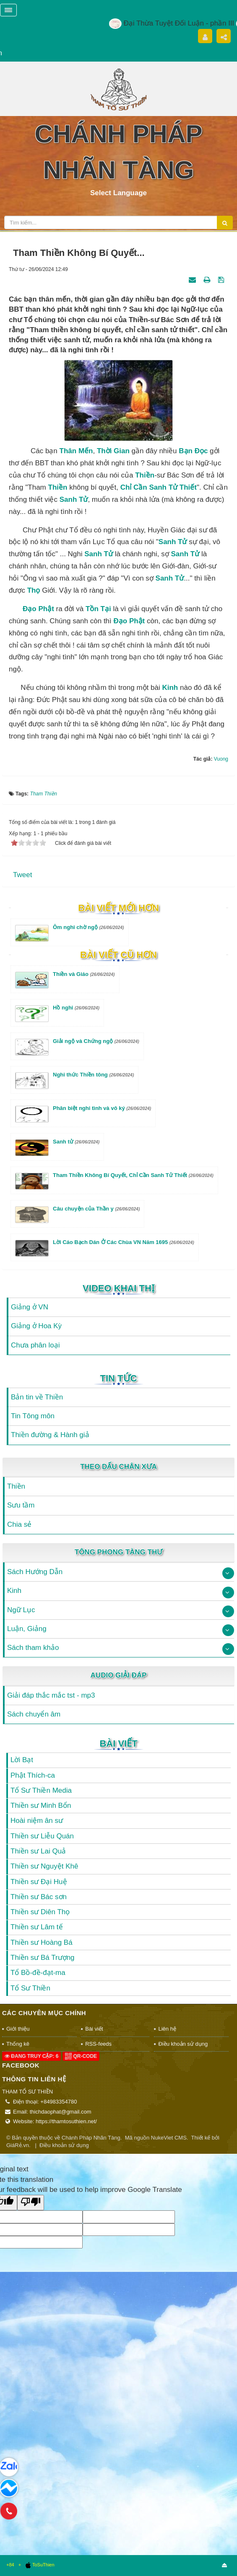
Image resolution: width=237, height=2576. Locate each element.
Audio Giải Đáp (119, 1675)
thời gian (113, 451)
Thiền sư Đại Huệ (38, 1882)
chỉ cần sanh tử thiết (158, 487)
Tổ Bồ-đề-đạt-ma (37, 1973)
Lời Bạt (21, 1760)
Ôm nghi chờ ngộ (88, 927)
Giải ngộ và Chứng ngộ (96, 1041)
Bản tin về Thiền (37, 1397)
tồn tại (98, 609)
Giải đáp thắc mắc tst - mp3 (51, 1695)
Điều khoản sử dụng (183, 2044)
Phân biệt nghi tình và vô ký (102, 1108)
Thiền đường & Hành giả (50, 1435)
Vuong (221, 759)
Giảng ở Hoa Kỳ (36, 1326)
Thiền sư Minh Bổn (40, 1805)
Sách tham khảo (33, 1648)
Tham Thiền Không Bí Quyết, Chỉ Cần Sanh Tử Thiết (133, 1175)
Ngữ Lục (21, 1610)
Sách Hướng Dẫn (35, 1572)
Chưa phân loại (35, 1345)
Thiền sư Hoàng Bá (41, 1942)
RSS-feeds (98, 2044)
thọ (33, 590)
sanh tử (74, 499)
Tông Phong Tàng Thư (118, 1552)
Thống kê (17, 2044)
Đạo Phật (38, 609)
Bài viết (118, 1743)
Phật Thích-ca (32, 1775)
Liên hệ (167, 2029)
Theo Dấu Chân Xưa (118, 1467)
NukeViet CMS (169, 2138)
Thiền (144, 475)
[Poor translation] (30, 2202)
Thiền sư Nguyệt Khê (44, 1866)
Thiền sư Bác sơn (38, 1897)
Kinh (170, 688)
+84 (10, 2564)
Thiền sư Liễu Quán (42, 1836)
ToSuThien (39, 2565)
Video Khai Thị (118, 1288)
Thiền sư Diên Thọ (40, 1912)
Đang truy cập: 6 (31, 2056)
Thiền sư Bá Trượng (42, 1958)
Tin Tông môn (33, 1416)
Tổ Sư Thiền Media (41, 1790)
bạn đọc (193, 451)
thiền (58, 487)
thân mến (76, 451)
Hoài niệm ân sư (36, 1821)
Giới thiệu (17, 2029)
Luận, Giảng (27, 1629)
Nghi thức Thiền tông (93, 1074)
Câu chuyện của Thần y (96, 1208)
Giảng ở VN (29, 1307)
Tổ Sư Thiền (30, 1988)
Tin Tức (118, 1378)
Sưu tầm (20, 1505)
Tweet (22, 875)
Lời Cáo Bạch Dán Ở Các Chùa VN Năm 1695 (123, 1242)
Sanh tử (173, 542)
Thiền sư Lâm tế (36, 1927)
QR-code (81, 2056)
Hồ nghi (76, 1007)
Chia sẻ (19, 1524)
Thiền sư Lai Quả (38, 1851)
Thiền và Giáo (84, 974)
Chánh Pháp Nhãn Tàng (91, 2138)
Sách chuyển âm (33, 1714)
